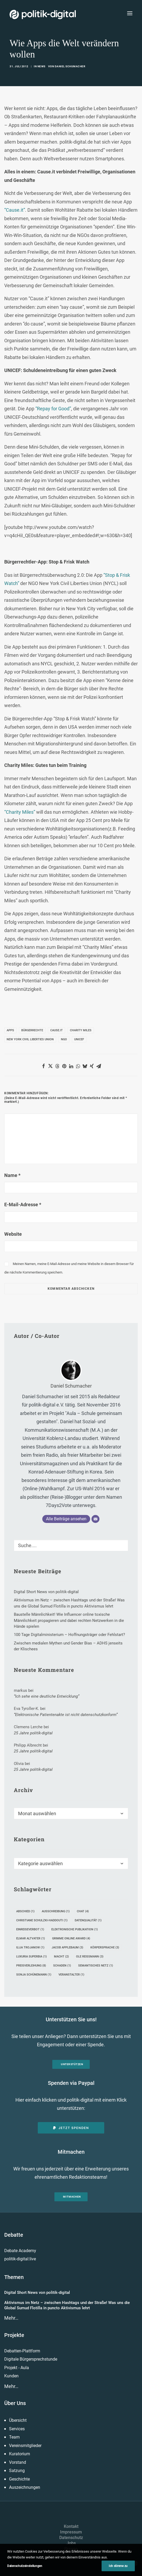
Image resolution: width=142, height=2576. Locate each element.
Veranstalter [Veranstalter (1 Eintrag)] (71, 1974)
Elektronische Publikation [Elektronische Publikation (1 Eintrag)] (74, 1929)
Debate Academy (20, 2250)
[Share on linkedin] (71, 1066)
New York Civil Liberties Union (30, 1039)
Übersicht (18, 2420)
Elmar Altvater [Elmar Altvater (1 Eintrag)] (30, 1938)
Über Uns (15, 2403)
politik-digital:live (20, 2258)
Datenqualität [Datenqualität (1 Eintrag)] (88, 1920)
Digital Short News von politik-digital (37, 2292)
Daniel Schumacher (70, 66)
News (41, 66)
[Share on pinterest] (64, 1066)
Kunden (11, 2375)
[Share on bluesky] (85, 1066)
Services (17, 2428)
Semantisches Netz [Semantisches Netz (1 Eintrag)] (95, 1965)
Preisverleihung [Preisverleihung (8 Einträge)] (31, 1965)
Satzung (17, 2470)
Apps (10, 1030)
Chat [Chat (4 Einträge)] (83, 1911)
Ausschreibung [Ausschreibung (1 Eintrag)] (56, 1911)
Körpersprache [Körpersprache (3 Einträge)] (104, 1947)
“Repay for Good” (53, 408)
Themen (14, 2277)
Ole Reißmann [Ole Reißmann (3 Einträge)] (89, 1956)
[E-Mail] (95, 1519)
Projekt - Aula (16, 2367)
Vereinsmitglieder (25, 2445)
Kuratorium (19, 2453)
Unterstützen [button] (72, 2064)
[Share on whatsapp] (78, 1066)
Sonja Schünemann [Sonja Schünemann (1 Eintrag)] (33, 1974)
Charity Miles (80, 1030)
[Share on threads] (57, 1066)
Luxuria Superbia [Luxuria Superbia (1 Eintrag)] (31, 1956)
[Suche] (71, 1545)
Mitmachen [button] (72, 2196)
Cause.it (56, 1030)
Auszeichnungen (24, 2487)
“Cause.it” (14, 210)
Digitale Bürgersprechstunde (30, 2359)
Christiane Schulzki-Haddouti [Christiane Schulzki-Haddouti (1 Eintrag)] (42, 1920)
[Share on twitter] (50, 1066)
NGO (64, 1039)
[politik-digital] (43, 14)
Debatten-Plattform (22, 2350)
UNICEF (79, 1039)
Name (12, 1175)
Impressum (71, 2532)
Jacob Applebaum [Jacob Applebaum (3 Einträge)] (67, 1947)
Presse (71, 2548)
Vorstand (17, 2462)
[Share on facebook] (43, 1066)
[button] (130, 13)
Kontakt (71, 2526)
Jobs (71, 2543)
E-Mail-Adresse (22, 1204)
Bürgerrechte (32, 1030)
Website (13, 1234)
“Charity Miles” (19, 812)
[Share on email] (98, 1066)
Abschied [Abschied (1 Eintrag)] (25, 1911)
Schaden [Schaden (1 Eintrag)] (62, 1965)
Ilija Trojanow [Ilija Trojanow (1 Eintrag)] (30, 1947)
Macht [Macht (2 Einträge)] (61, 1956)
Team (14, 2437)
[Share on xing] (92, 1066)
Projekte (14, 2335)
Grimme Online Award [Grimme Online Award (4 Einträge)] (71, 1938)
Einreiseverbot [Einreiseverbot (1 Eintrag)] (30, 1929)
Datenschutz (71, 2537)
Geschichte (19, 2479)
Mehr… (11, 2318)
